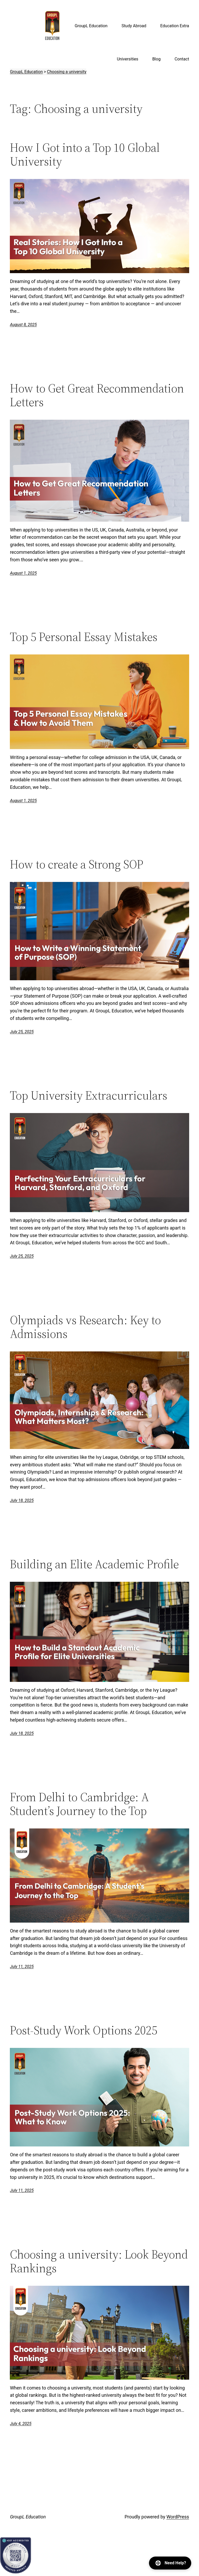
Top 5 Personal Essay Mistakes (83, 637)
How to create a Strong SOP (76, 864)
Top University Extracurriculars (88, 1095)
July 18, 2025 (21, 1500)
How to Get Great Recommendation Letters (97, 395)
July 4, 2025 (20, 2423)
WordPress (177, 2516)
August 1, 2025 (23, 573)
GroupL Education (28, 2516)
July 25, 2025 (21, 1031)
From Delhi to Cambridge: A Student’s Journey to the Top (79, 1804)
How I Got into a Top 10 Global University (85, 154)
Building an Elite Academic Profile (94, 1564)
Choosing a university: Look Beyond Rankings (99, 2261)
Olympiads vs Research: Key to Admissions (85, 1327)
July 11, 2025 (21, 1966)
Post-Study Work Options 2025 (83, 2030)
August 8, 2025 (23, 324)
